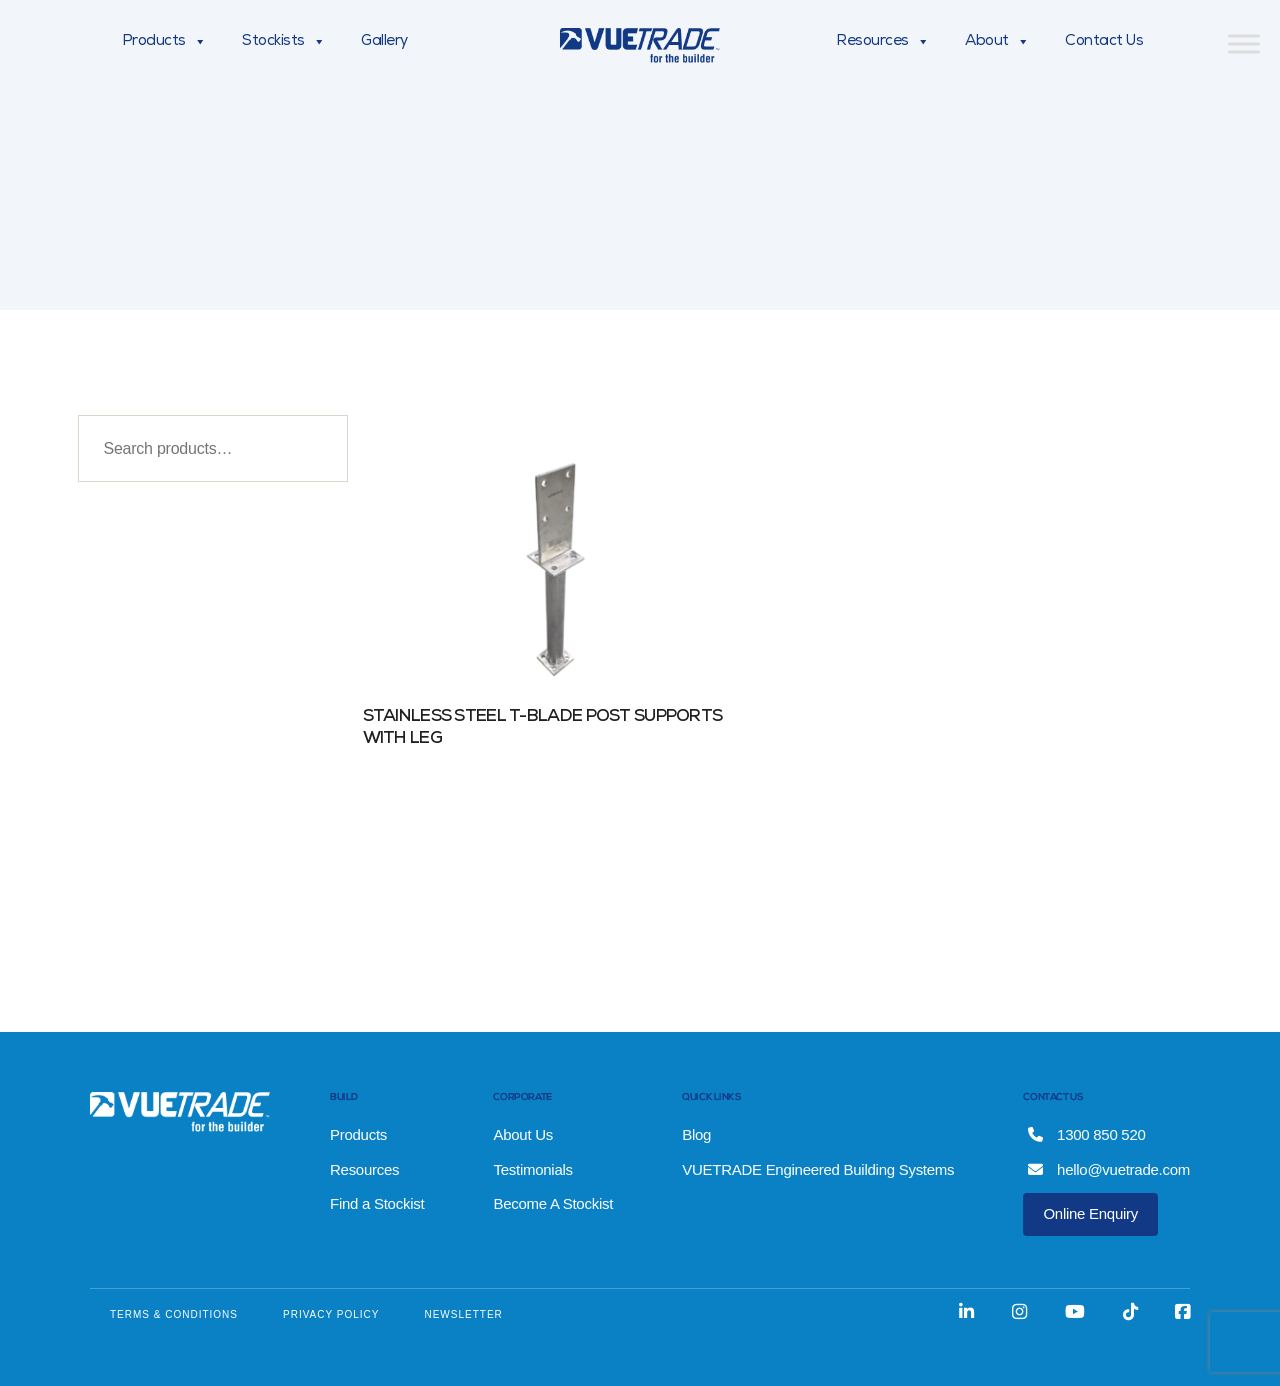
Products (164, 42)
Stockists (283, 42)
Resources (882, 42)
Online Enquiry (1090, 1213)
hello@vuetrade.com (1109, 1169)
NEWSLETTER (463, 1314)
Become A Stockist (553, 1203)
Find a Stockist (377, 1203)
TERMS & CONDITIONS (174, 1314)
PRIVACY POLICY (331, 1314)
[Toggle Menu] (1244, 43)
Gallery (384, 42)
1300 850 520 (1086, 1134)
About (997, 42)
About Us (523, 1134)
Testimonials (532, 1169)
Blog (696, 1134)
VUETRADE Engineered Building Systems (818, 1169)
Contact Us (1104, 42)
